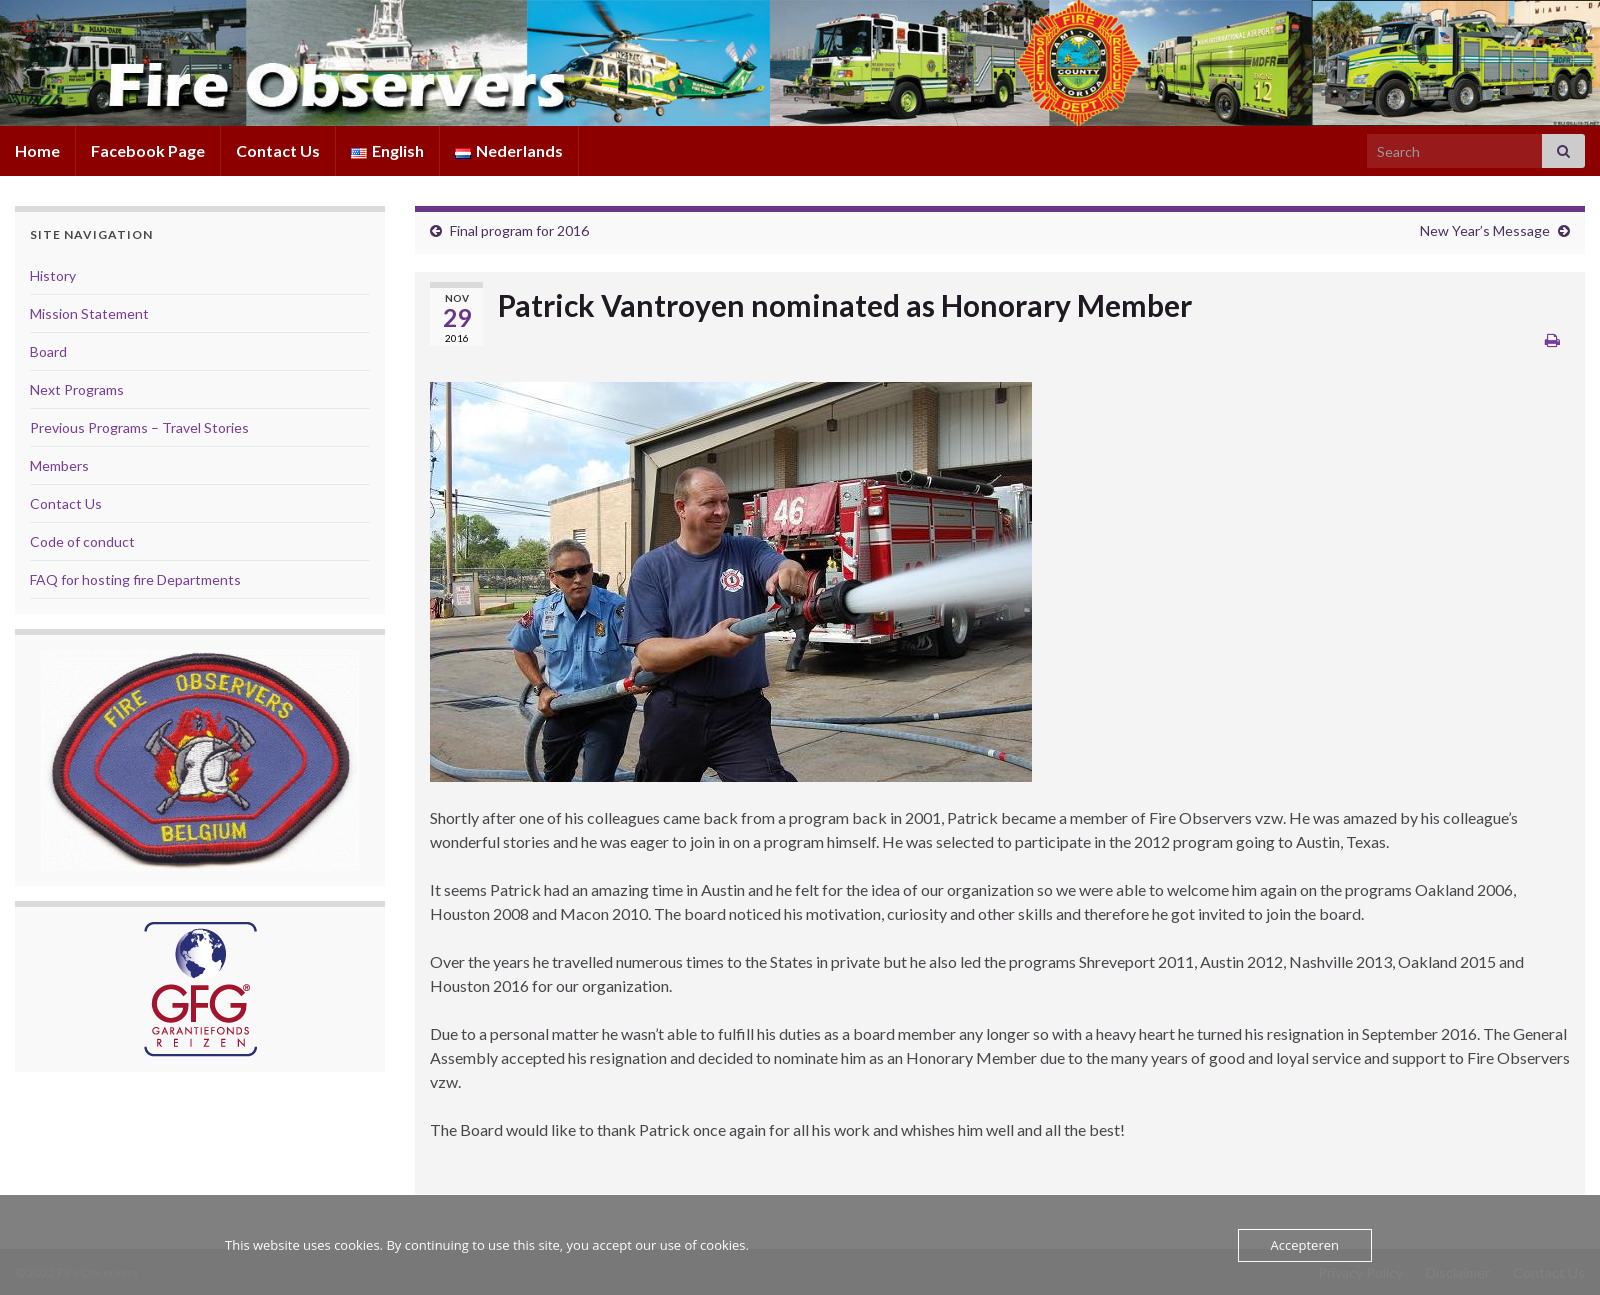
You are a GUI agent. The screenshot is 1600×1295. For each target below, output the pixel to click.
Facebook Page (148, 150)
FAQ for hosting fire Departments (135, 579)
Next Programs (77, 389)
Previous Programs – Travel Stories (139, 427)
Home (37, 150)
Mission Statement (89, 313)
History (53, 275)
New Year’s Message (1485, 230)
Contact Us (278, 150)
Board (48, 351)
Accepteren (1305, 1245)
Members (59, 465)
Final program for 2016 (519, 230)
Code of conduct (82, 541)
